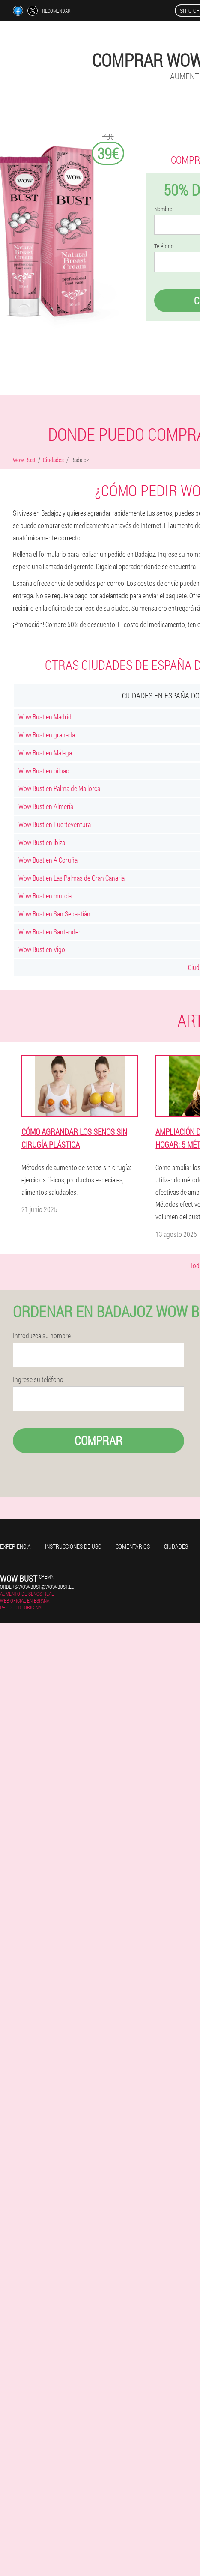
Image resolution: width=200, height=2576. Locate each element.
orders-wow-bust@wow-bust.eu (37, 1586)
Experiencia (15, 1546)
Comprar (98, 1440)
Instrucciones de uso (73, 1546)
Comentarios (133, 1546)
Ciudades (176, 1546)
